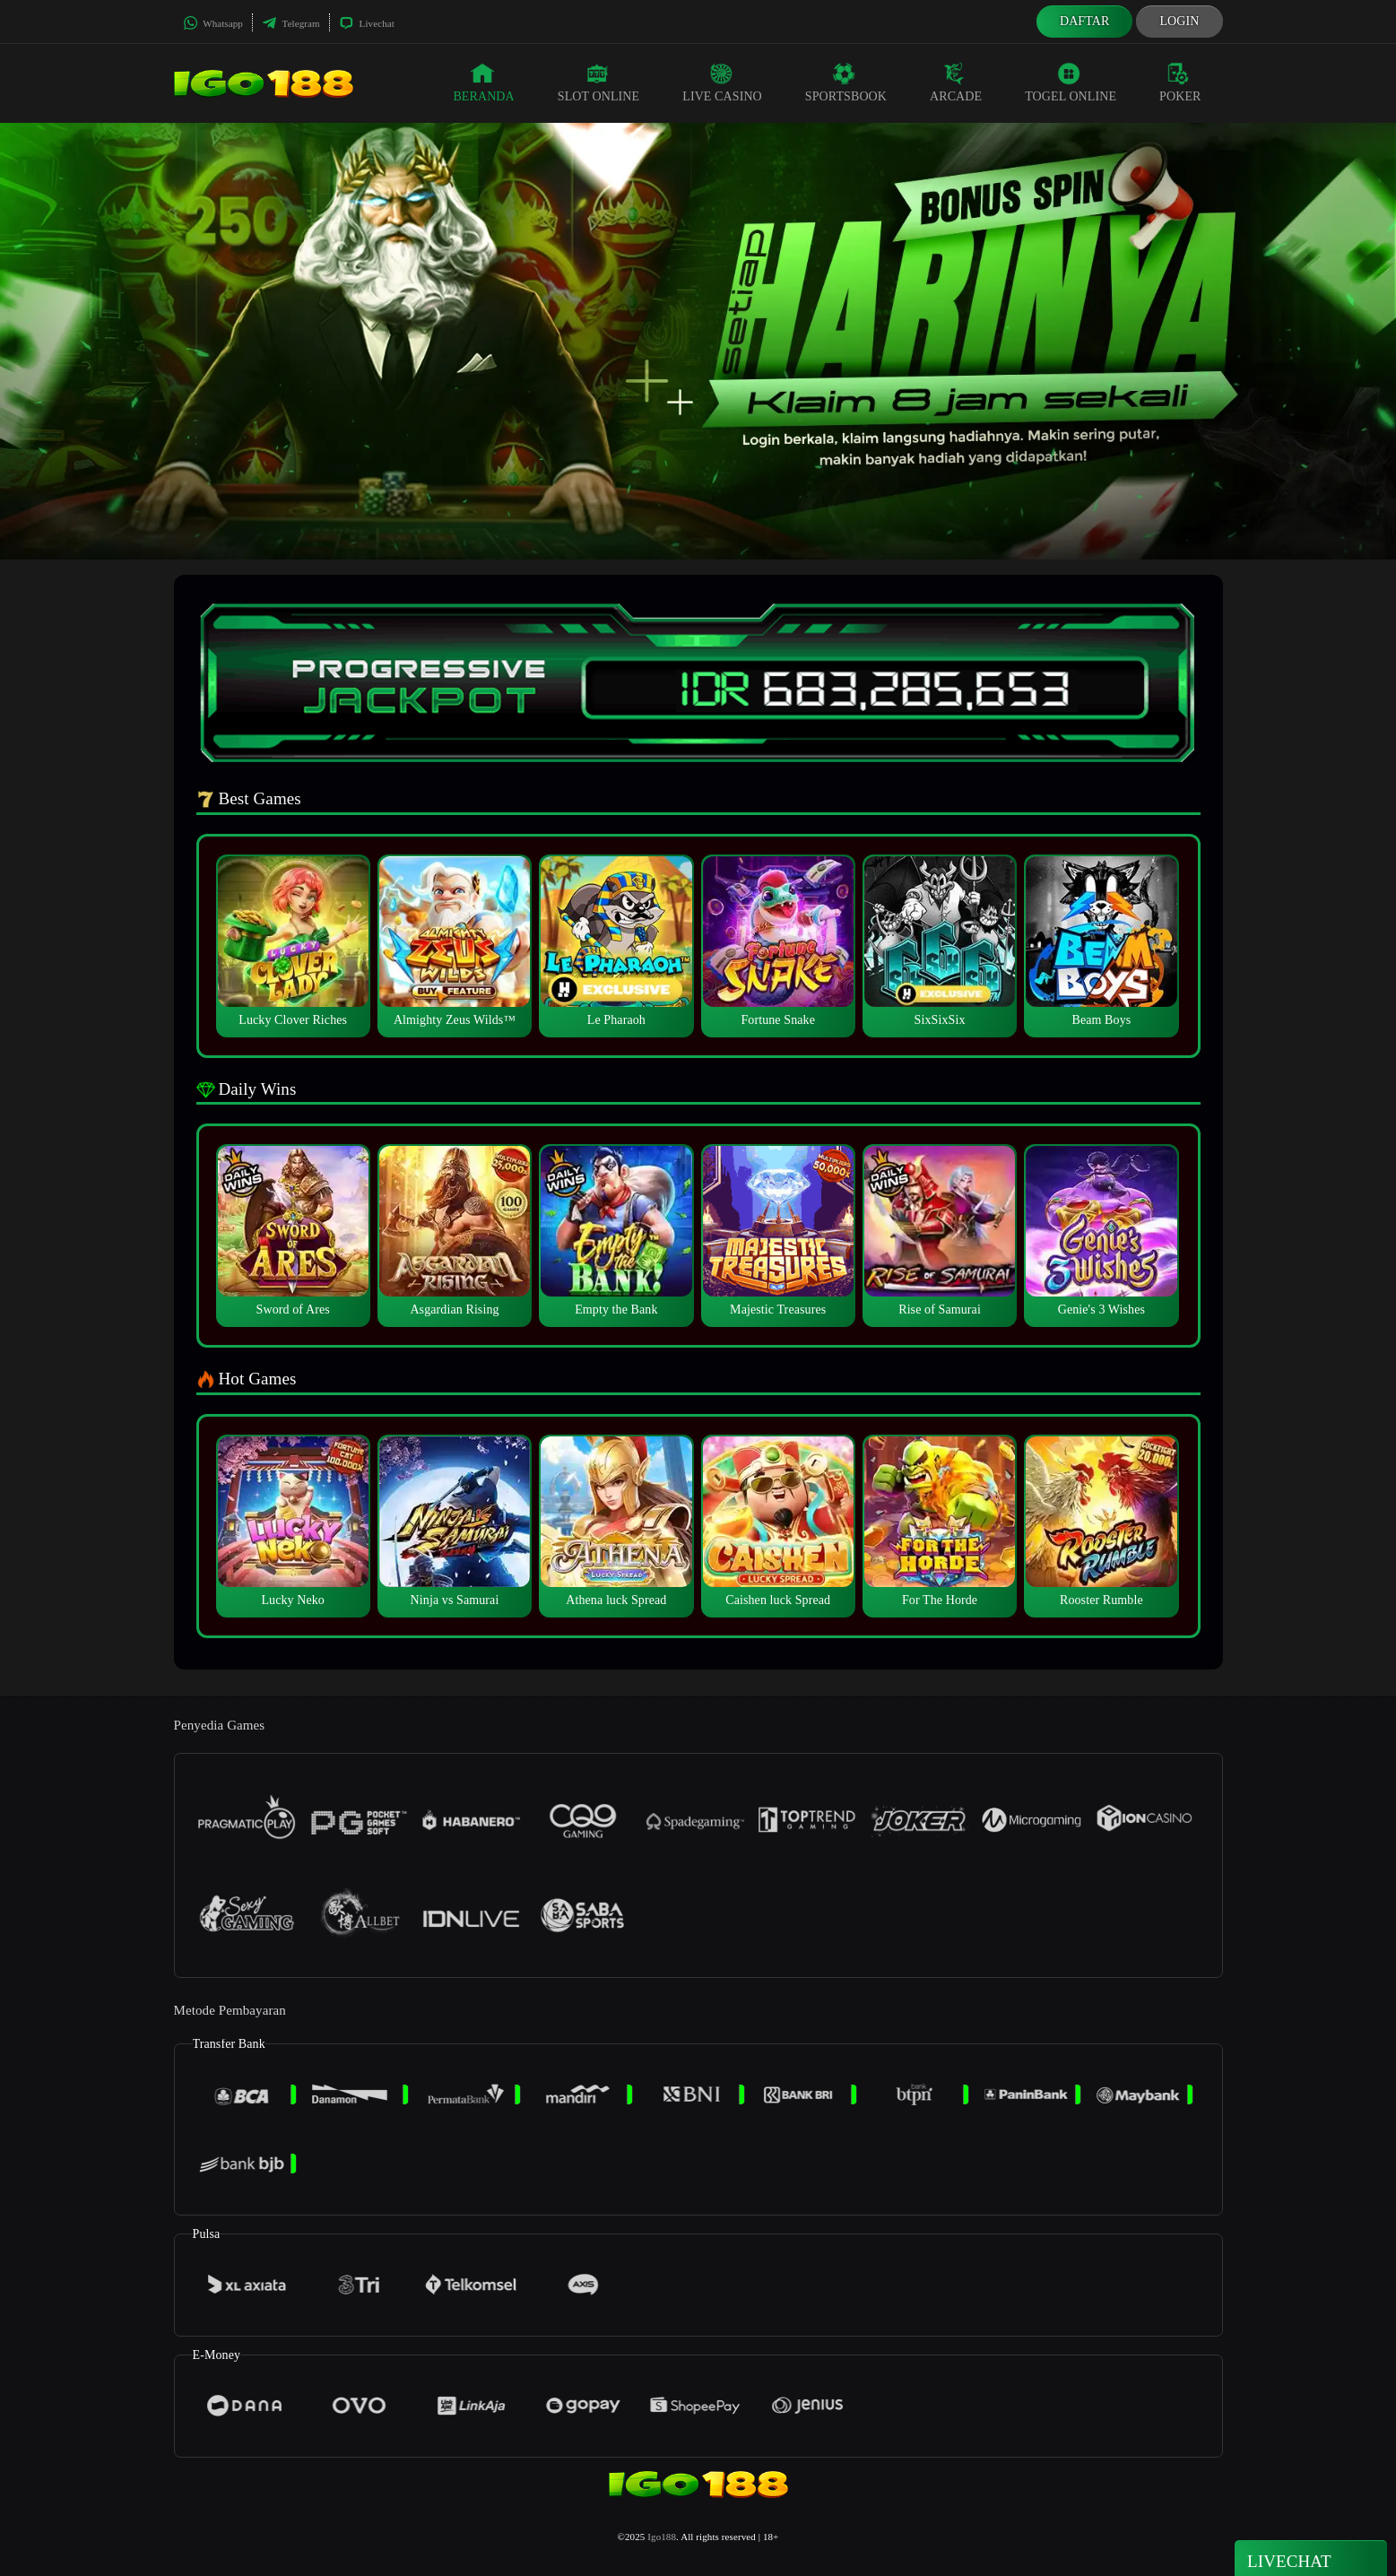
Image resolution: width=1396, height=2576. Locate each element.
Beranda (483, 82)
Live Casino (722, 82)
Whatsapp (213, 23)
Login (1179, 21)
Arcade (956, 82)
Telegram (291, 23)
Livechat (367, 23)
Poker (1180, 82)
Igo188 (661, 2536)
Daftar (1085, 21)
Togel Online (1070, 82)
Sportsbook (846, 82)
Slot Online (598, 82)
